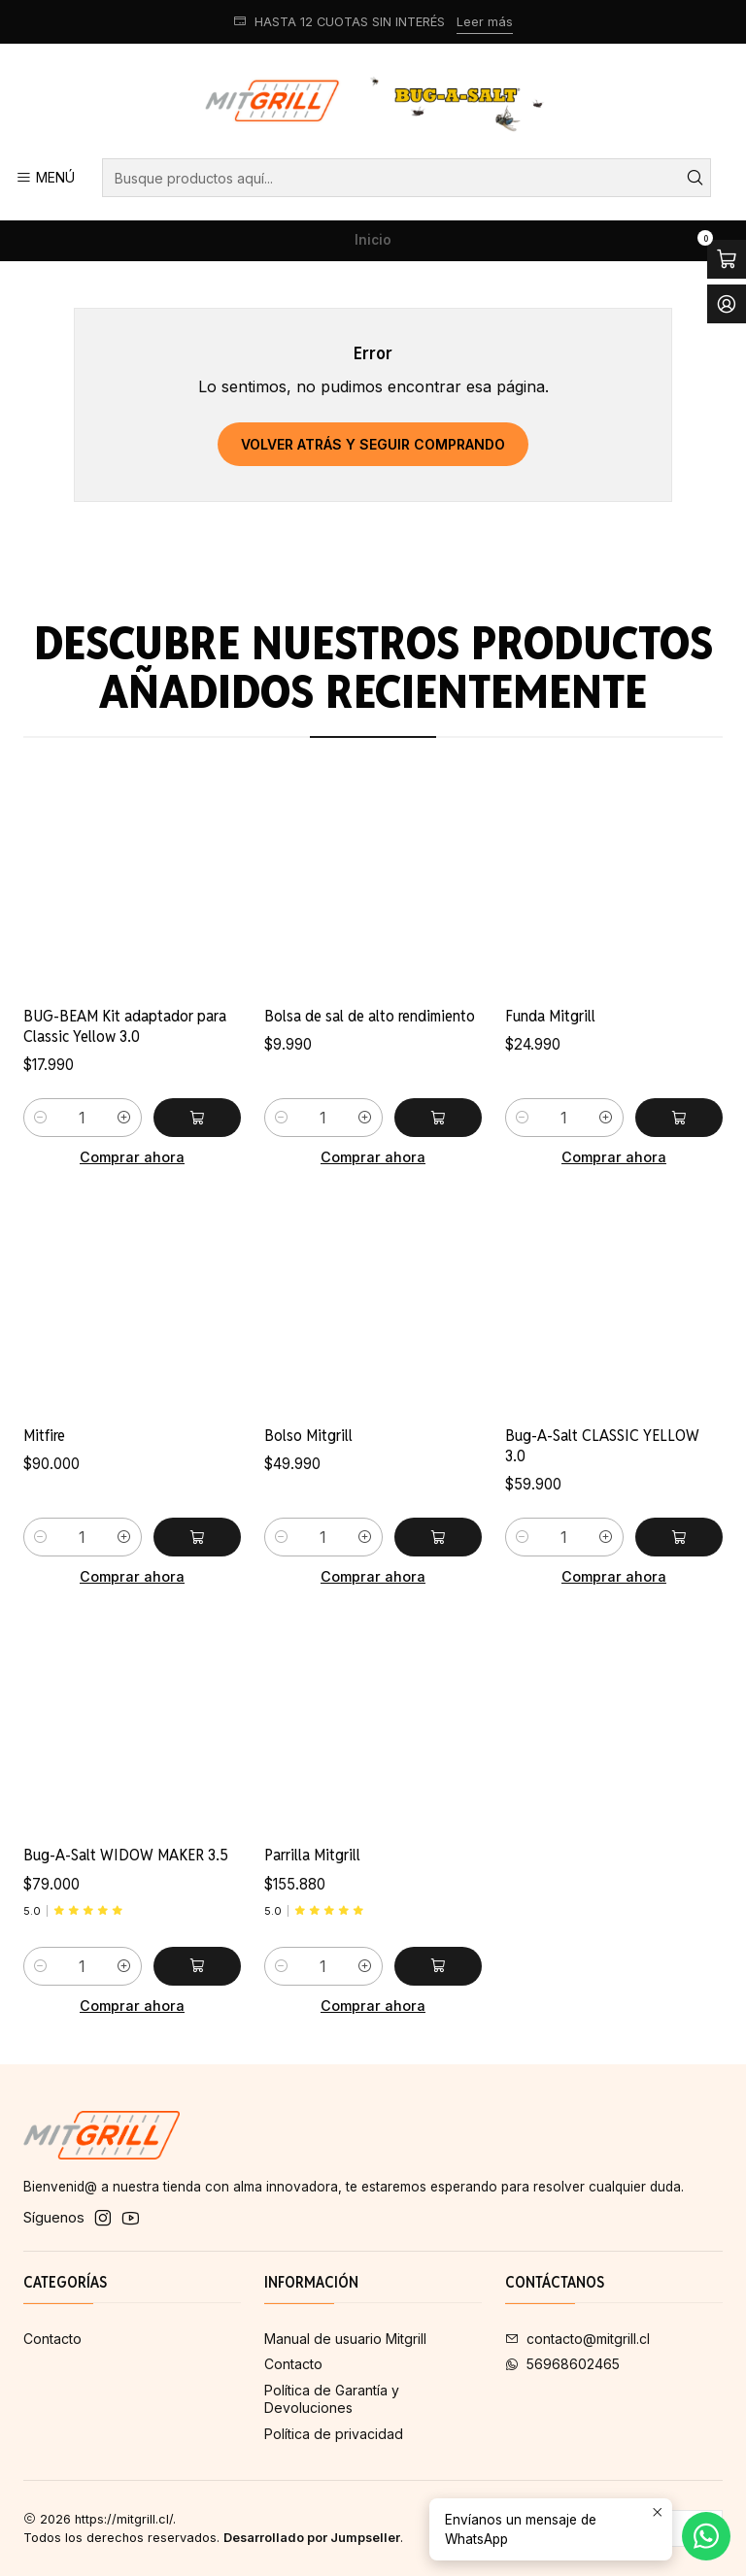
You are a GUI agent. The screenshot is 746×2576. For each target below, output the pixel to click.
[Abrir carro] (726, 259)
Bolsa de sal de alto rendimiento (369, 1064)
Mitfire (44, 1530)
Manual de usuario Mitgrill (345, 2338)
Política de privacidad (333, 2433)
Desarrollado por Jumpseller (311, 2537)
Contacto (52, 2338)
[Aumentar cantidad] (124, 1146)
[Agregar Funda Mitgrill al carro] (679, 1193)
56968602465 (562, 2364)
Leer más (485, 22)
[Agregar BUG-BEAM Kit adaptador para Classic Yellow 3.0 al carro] (197, 1146)
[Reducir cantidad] (40, 1146)
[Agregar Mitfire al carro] (197, 1632)
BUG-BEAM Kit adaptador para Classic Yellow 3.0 (124, 1054)
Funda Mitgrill (550, 1091)
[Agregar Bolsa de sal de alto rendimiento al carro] (438, 1166)
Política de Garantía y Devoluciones (331, 2399)
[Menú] (45, 178)
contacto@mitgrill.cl (577, 2338)
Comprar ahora (132, 1185)
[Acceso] (726, 303)
